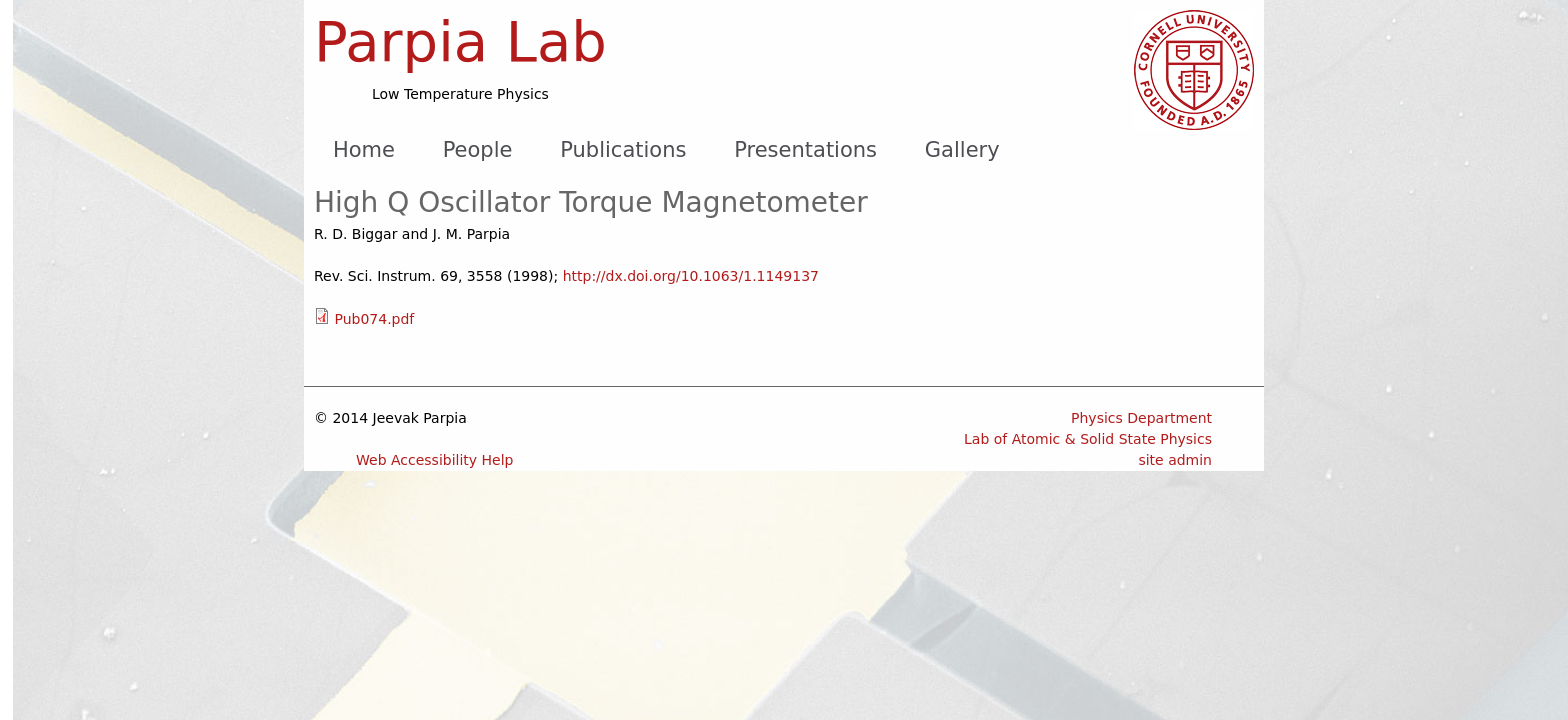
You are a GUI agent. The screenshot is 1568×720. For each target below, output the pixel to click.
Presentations (805, 150)
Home (364, 150)
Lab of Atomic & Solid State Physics (1088, 439)
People (478, 150)
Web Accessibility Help (435, 460)
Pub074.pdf (374, 319)
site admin (1175, 460)
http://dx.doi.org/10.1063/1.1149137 (691, 276)
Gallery (962, 150)
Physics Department (1141, 418)
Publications (623, 150)
